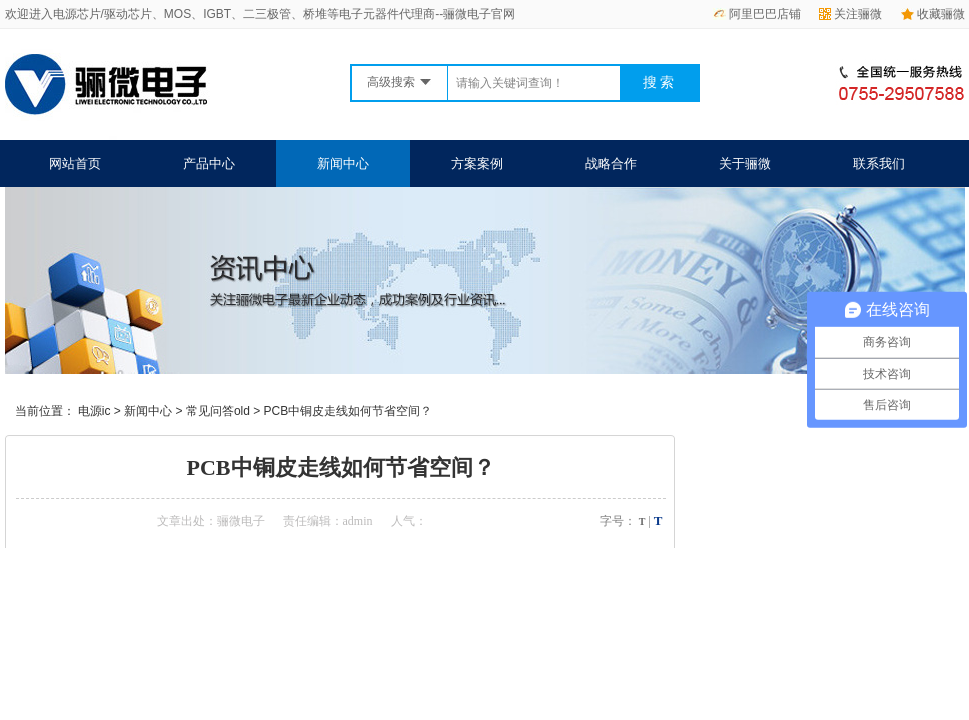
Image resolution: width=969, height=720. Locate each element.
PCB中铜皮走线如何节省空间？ (348, 411)
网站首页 (75, 163)
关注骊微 (850, 14)
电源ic (94, 411)
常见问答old (218, 411)
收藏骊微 (933, 14)
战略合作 (611, 163)
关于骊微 (745, 163)
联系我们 (879, 163)
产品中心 (209, 163)
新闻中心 (343, 163)
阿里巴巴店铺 (757, 14)
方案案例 (477, 163)
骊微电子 (241, 521)
